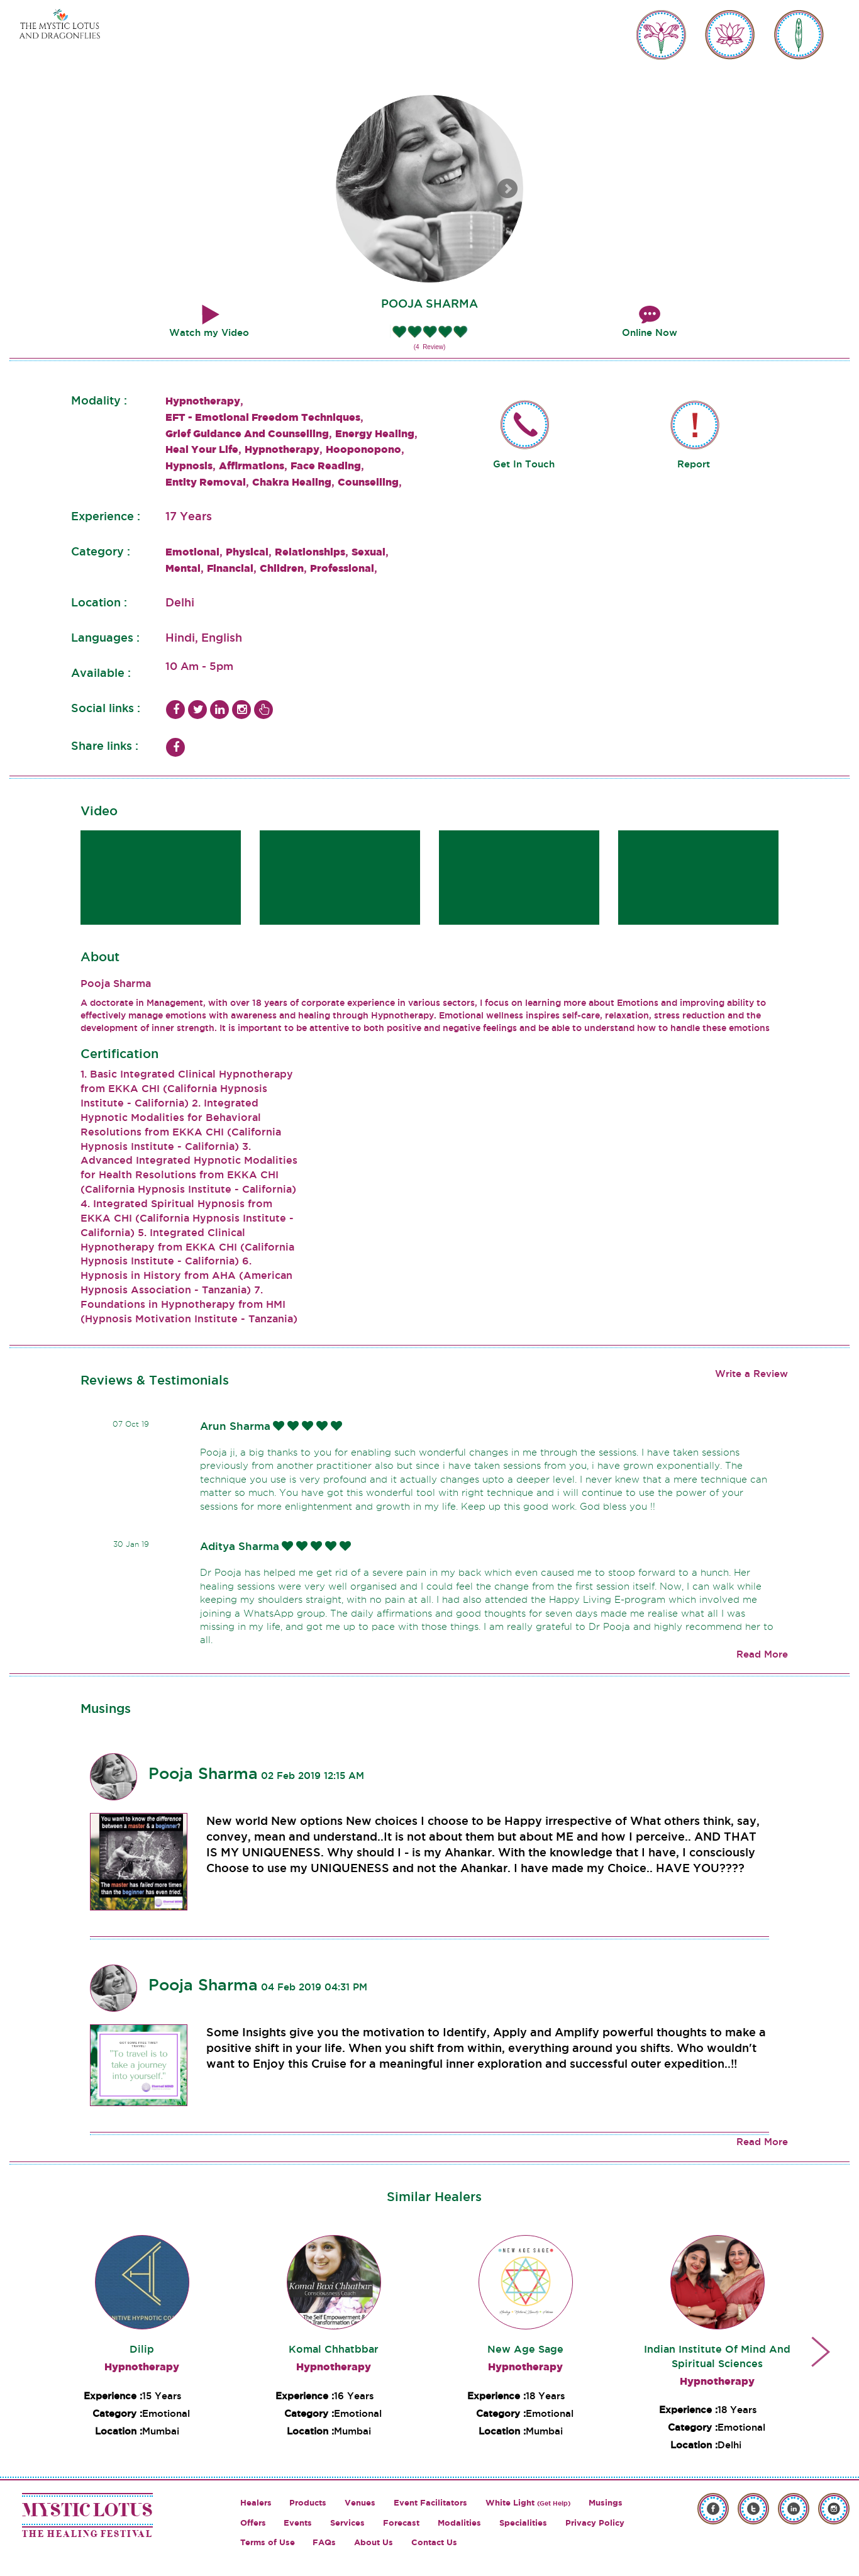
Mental (183, 568)
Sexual (368, 551)
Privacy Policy (594, 2523)
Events (298, 2523)
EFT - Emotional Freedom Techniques (262, 417)
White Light (527, 2502)
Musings (606, 2502)
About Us (373, 2542)
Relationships (310, 551)
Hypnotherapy (202, 400)
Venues (360, 2502)
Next (507, 189)
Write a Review (751, 1373)
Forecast (401, 2523)
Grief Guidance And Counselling (247, 433)
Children (282, 568)
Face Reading (326, 465)
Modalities (459, 2523)
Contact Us (434, 2542)
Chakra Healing (291, 482)
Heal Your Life (201, 449)
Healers (256, 2502)
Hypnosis (189, 465)
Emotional (192, 551)
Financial (230, 568)
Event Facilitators (430, 2502)
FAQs (324, 2542)
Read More (762, 1654)
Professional (342, 568)
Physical (247, 551)
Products (307, 2502)
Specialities (523, 2523)
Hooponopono (363, 449)
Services (347, 2523)
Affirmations (251, 465)
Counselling (368, 482)
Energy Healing (374, 433)
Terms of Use (267, 2542)
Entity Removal (205, 482)
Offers (253, 2523)
